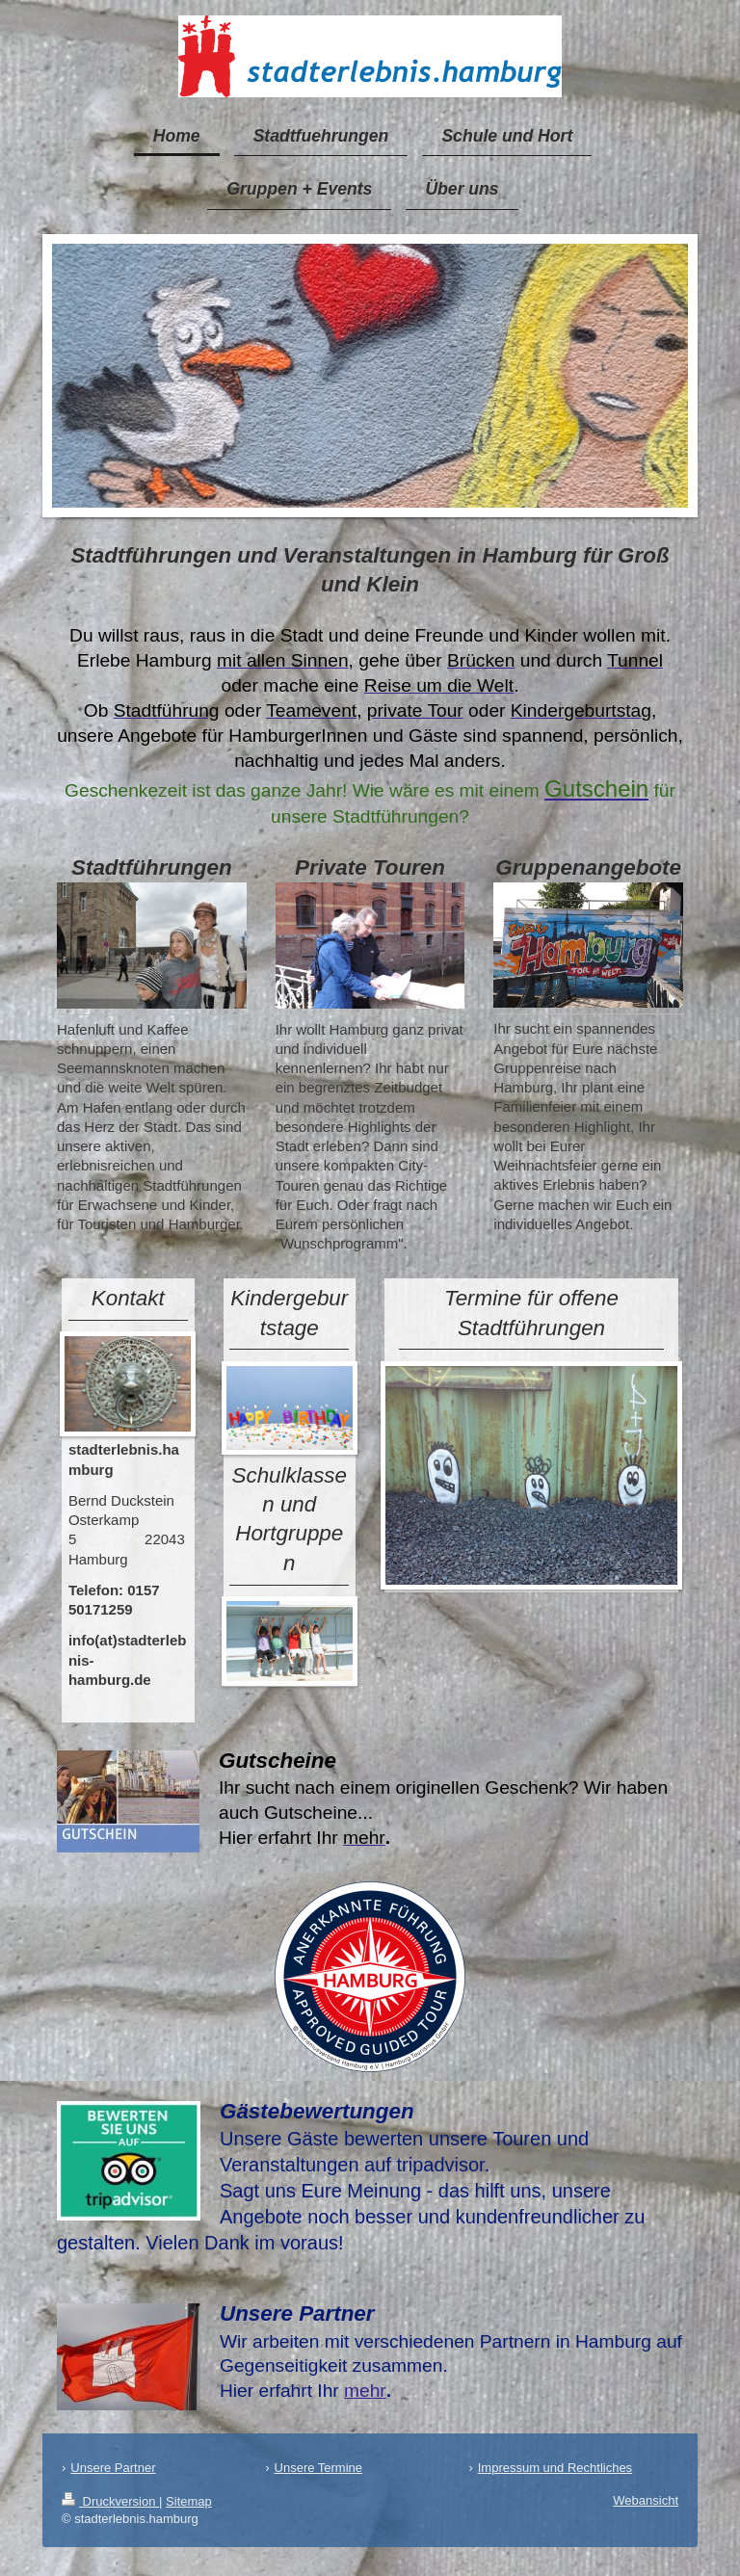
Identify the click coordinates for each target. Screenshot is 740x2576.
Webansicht (645, 2500)
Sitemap (189, 2501)
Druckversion (110, 2501)
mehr (365, 2390)
